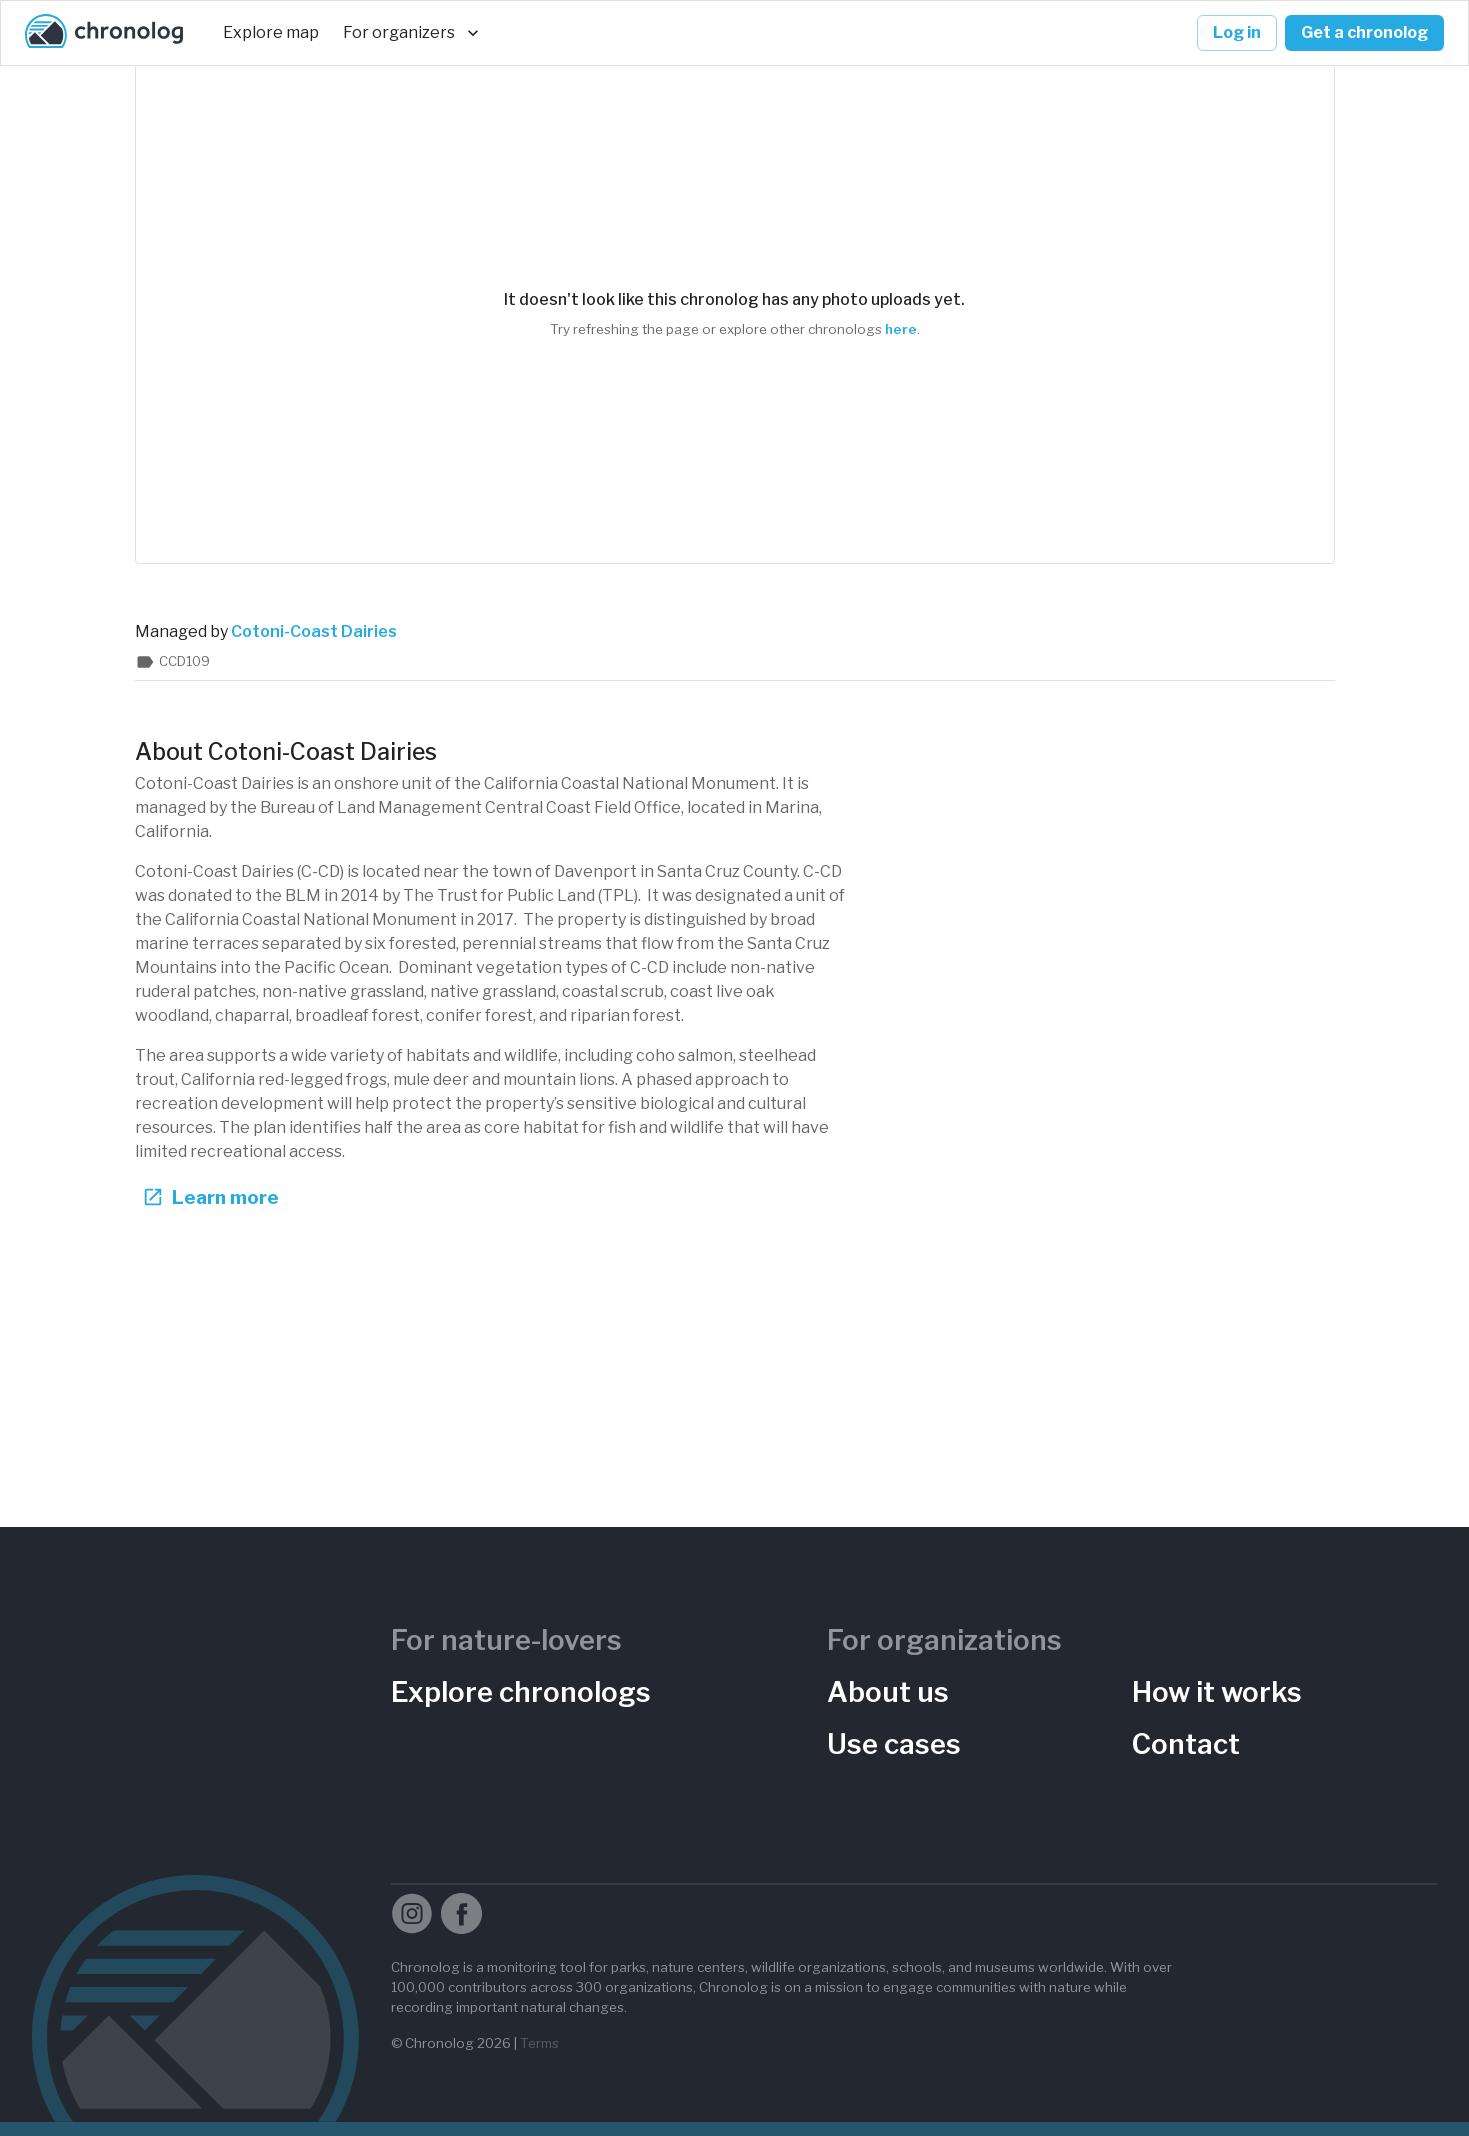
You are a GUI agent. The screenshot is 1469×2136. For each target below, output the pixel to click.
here (901, 329)
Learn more (212, 1197)
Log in (1237, 33)
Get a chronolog (1364, 33)
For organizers (411, 33)
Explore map (271, 33)
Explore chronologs (521, 1692)
